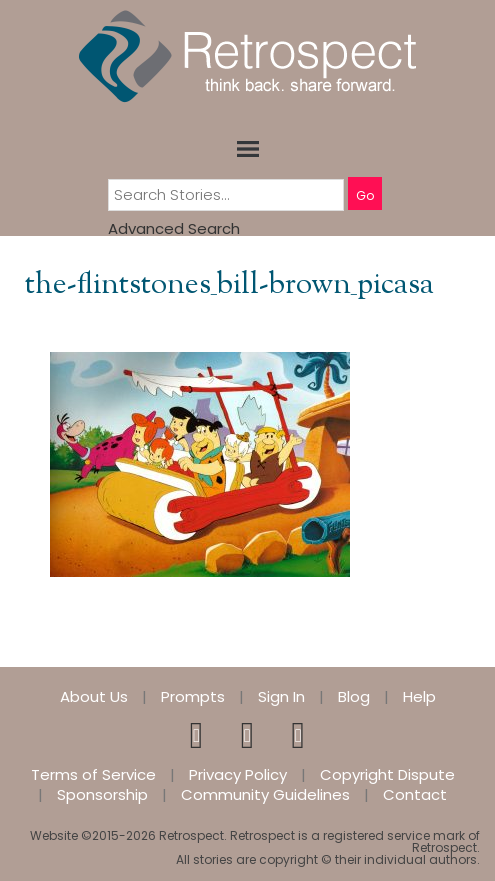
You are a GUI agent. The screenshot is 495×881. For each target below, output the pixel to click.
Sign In (281, 697)
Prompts (193, 697)
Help (419, 697)
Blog (354, 697)
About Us (94, 697)
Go (365, 195)
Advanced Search (174, 228)
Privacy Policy (238, 775)
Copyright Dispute (387, 775)
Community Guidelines (265, 795)
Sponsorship (102, 795)
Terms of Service (93, 775)
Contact (415, 795)
